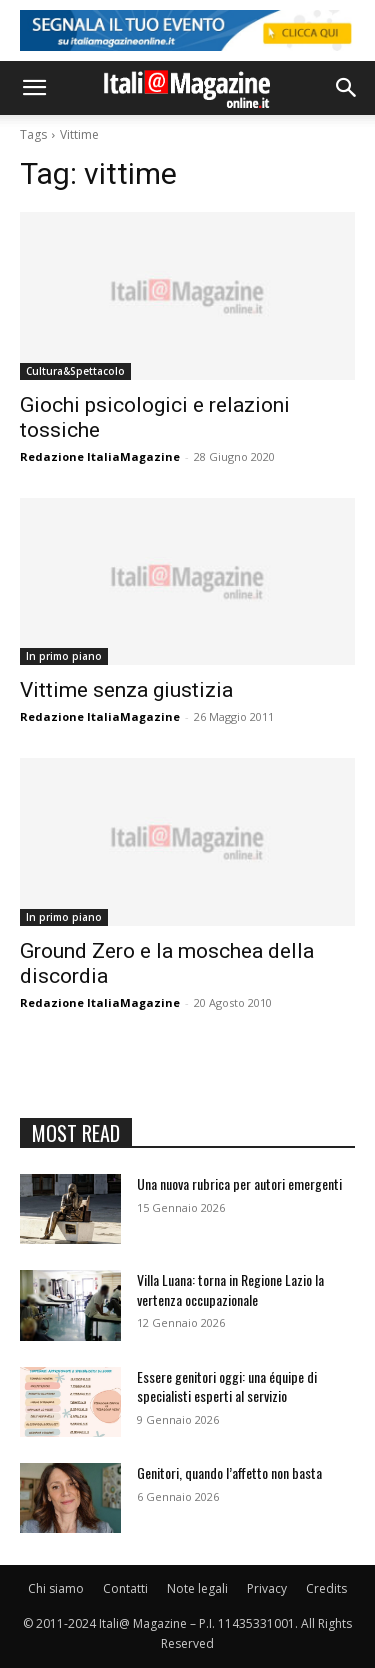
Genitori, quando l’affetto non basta (229, 1472)
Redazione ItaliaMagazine (100, 456)
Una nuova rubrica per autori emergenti (239, 1183)
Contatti (125, 1588)
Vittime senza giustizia (126, 690)
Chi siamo (56, 1588)
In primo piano (64, 656)
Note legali (197, 1588)
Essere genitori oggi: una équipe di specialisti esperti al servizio (227, 1386)
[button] (34, 88)
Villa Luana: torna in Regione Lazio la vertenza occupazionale (230, 1289)
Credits (326, 1588)
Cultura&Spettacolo (75, 371)
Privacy (267, 1588)
